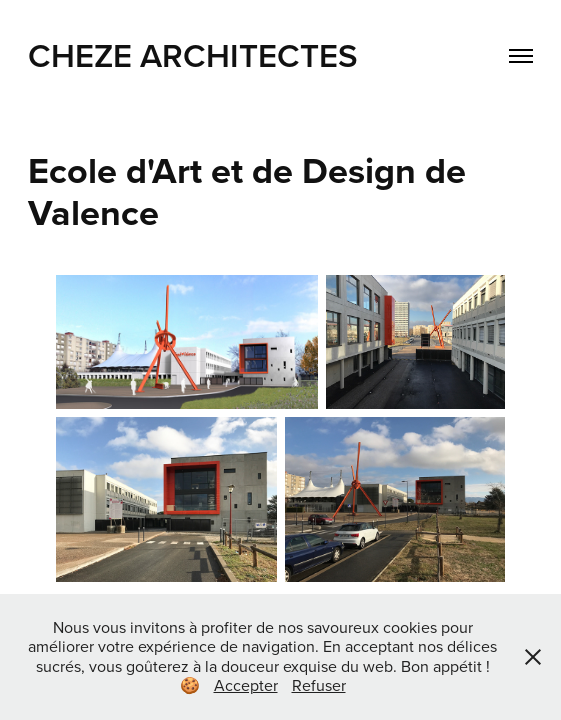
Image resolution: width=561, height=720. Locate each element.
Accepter (246, 685)
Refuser (319, 685)
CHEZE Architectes (193, 55)
